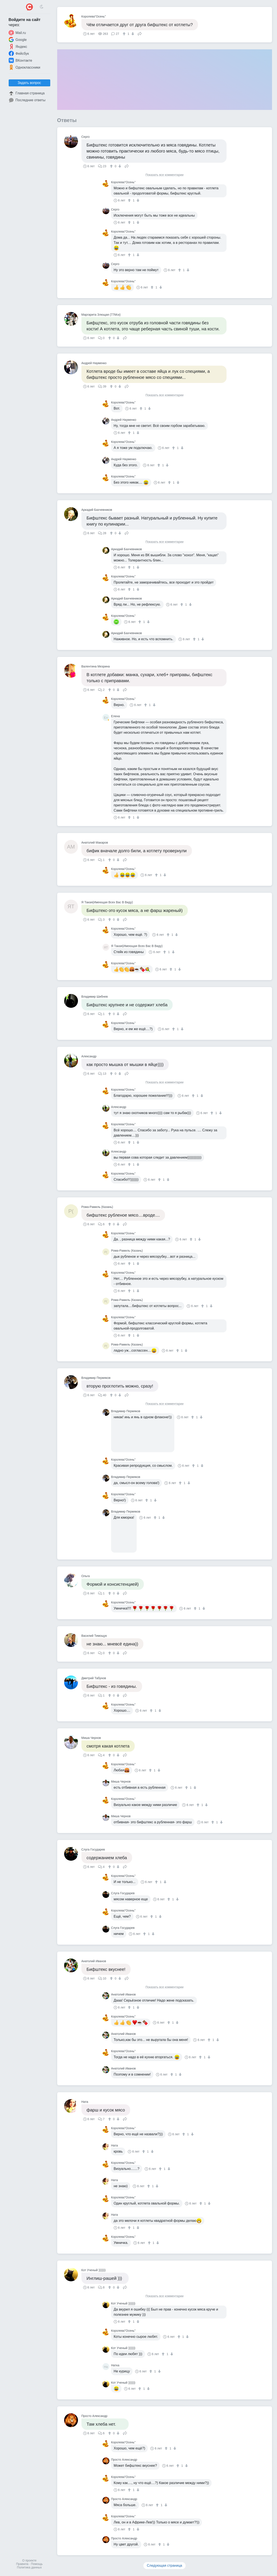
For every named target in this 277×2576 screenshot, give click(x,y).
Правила (22, 2564)
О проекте (29, 2560)
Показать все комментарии (165, 175)
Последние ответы (27, 100)
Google (18, 39)
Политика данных (29, 2567)
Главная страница (27, 93)
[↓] (132, 33)
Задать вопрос (29, 83)
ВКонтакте (20, 60)
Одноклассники (24, 67)
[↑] (125, 33)
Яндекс (18, 46)
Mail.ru (17, 32)
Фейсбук (19, 53)
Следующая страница (164, 2565)
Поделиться (139, 33)
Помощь (37, 2564)
